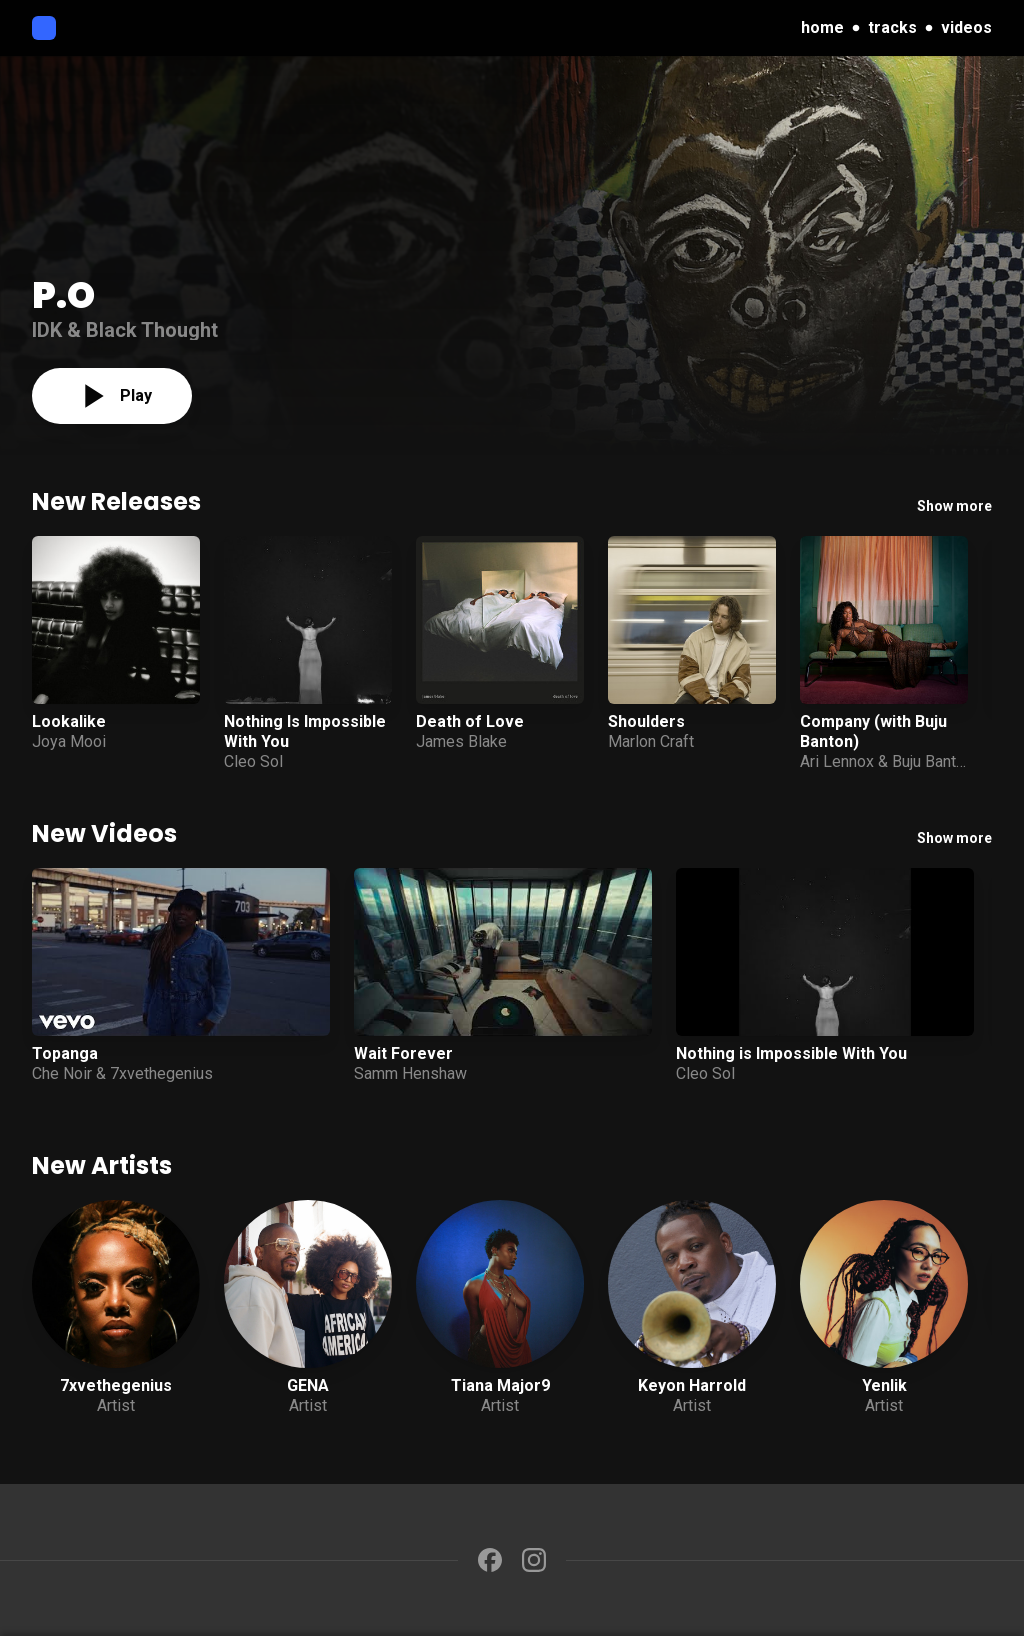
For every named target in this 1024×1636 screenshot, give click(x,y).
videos (966, 27)
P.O (63, 295)
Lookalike (69, 721)
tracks (892, 27)
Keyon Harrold (692, 1385)
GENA (308, 1385)
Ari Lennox (837, 761)
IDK (47, 330)
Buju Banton (932, 761)
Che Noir (62, 1073)
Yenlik (884, 1385)
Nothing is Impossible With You (791, 1053)
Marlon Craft (651, 741)
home (822, 27)
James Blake (461, 741)
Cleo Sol (253, 761)
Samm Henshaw (410, 1073)
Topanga (65, 1053)
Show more (954, 506)
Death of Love (470, 721)
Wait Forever (403, 1053)
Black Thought (152, 330)
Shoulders (646, 721)
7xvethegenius (161, 1073)
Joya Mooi (69, 741)
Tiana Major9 (500, 1385)
